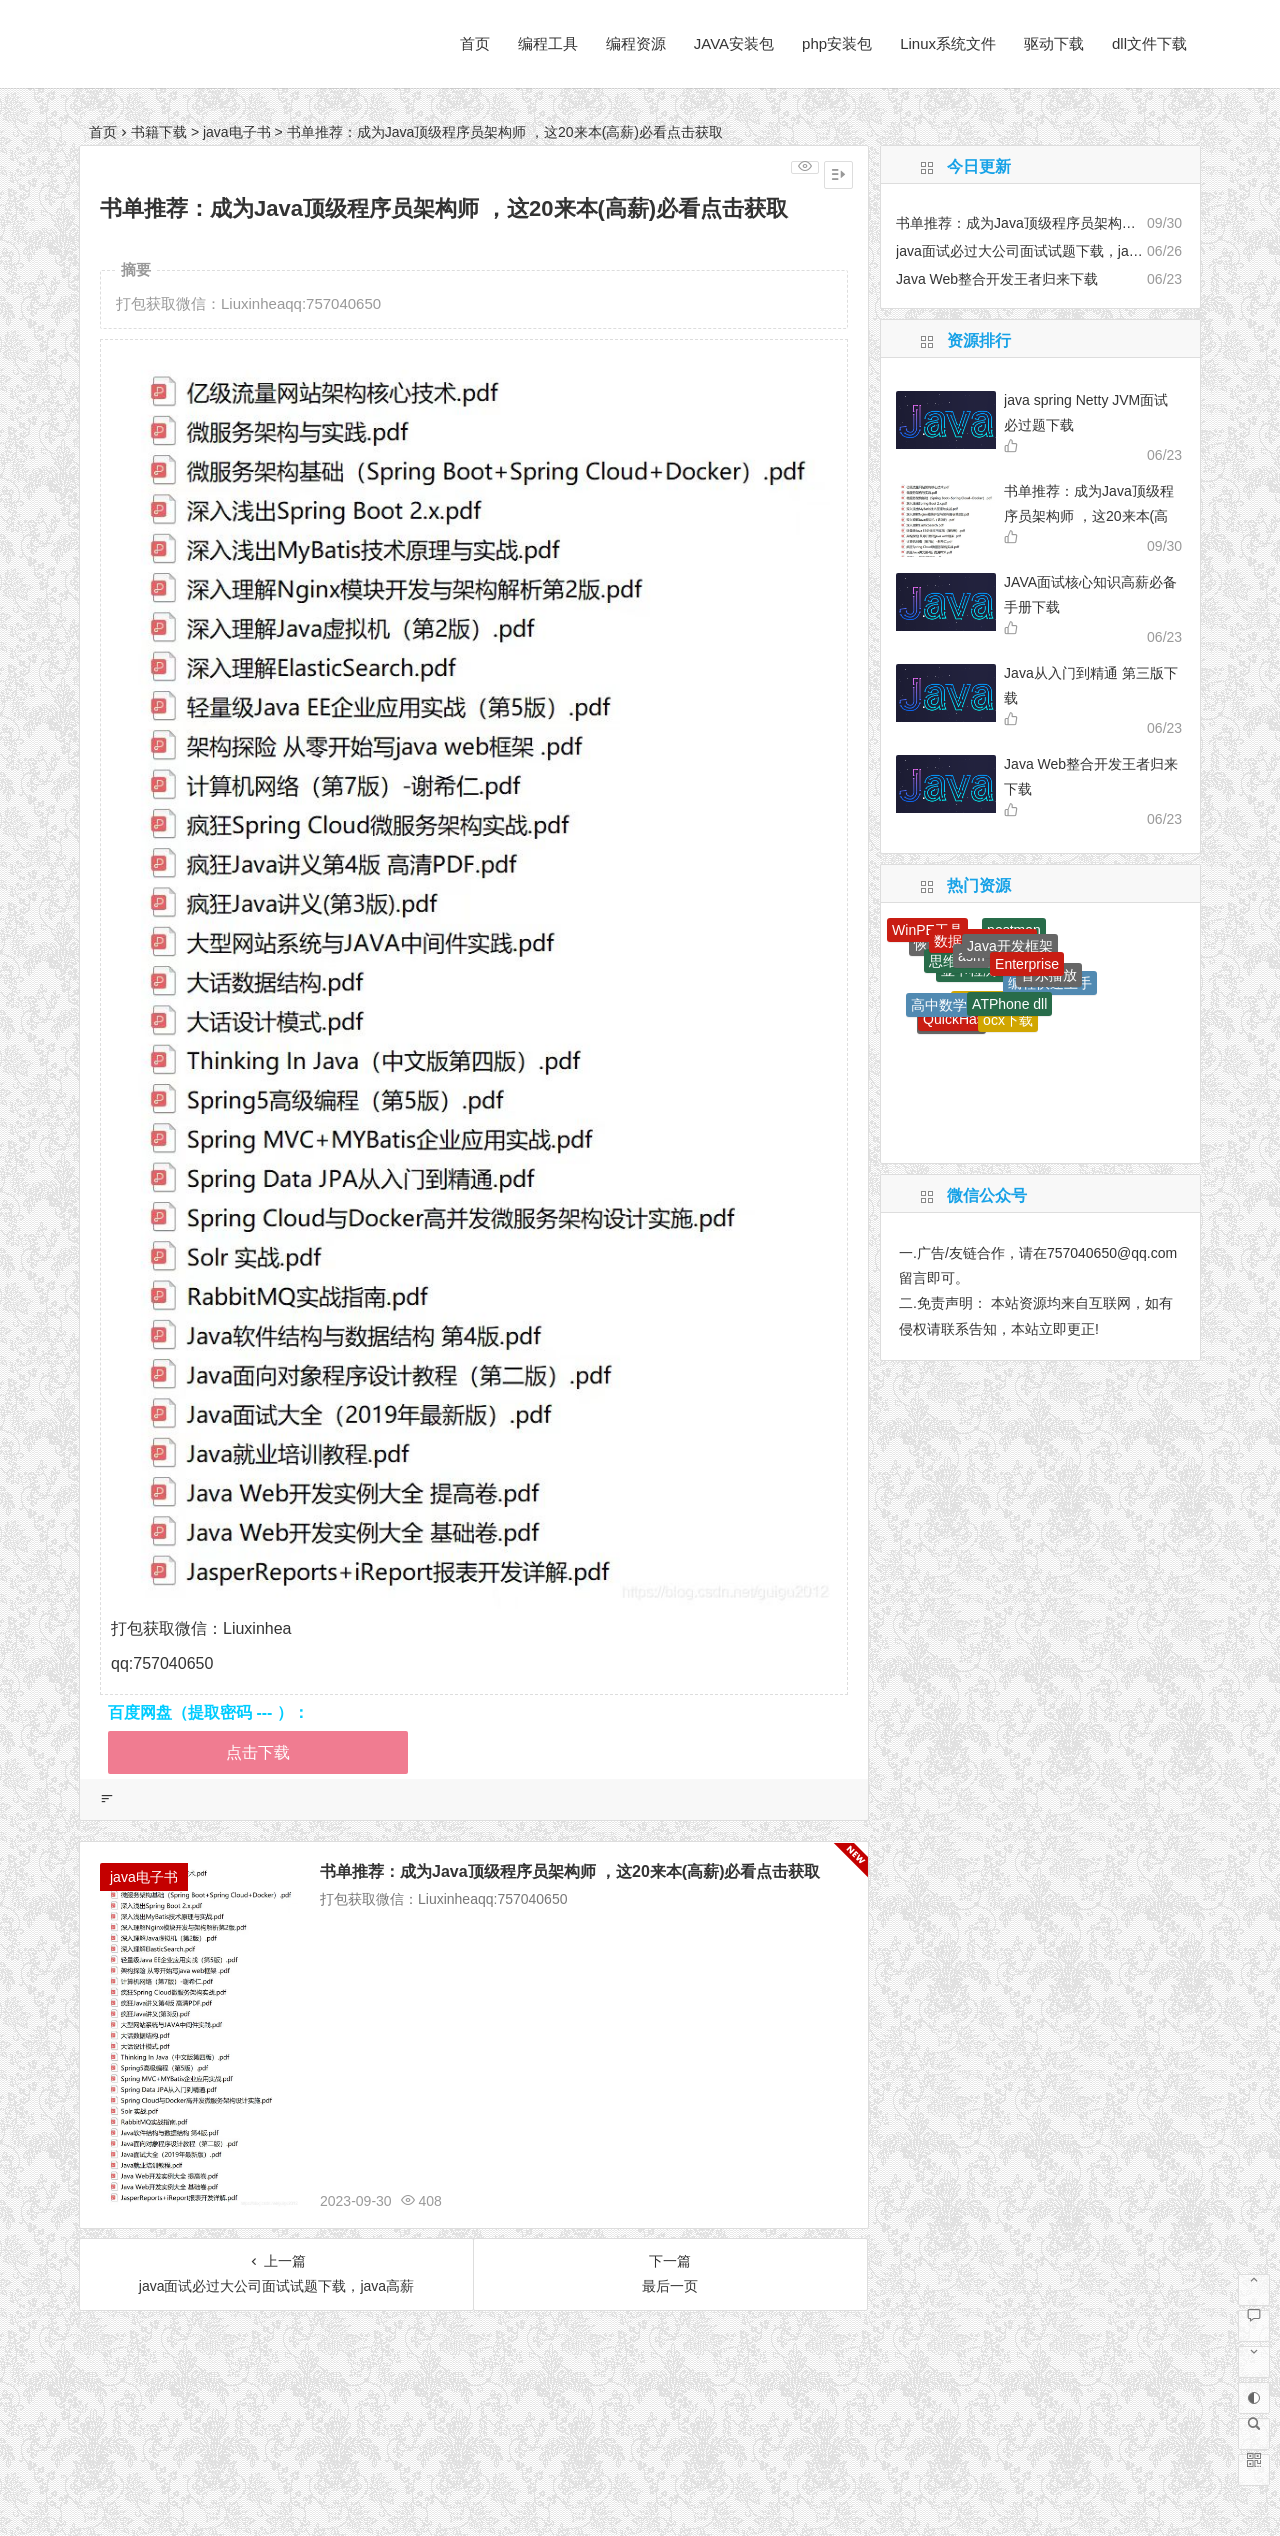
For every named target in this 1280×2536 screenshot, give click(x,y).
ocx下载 (1008, 1020)
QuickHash (957, 1019)
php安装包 (837, 43)
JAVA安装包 (734, 43)
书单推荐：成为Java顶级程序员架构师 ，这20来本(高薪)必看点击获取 (570, 1871)
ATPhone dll (1009, 1004)
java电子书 (237, 132)
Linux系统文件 (948, 43)
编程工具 (548, 43)
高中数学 (939, 1005)
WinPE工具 (927, 930)
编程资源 (636, 43)
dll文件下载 (1149, 43)
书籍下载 (159, 132)
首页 (475, 43)
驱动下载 (1054, 43)
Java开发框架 (1010, 946)
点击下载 (258, 1752)
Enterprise (1027, 964)
